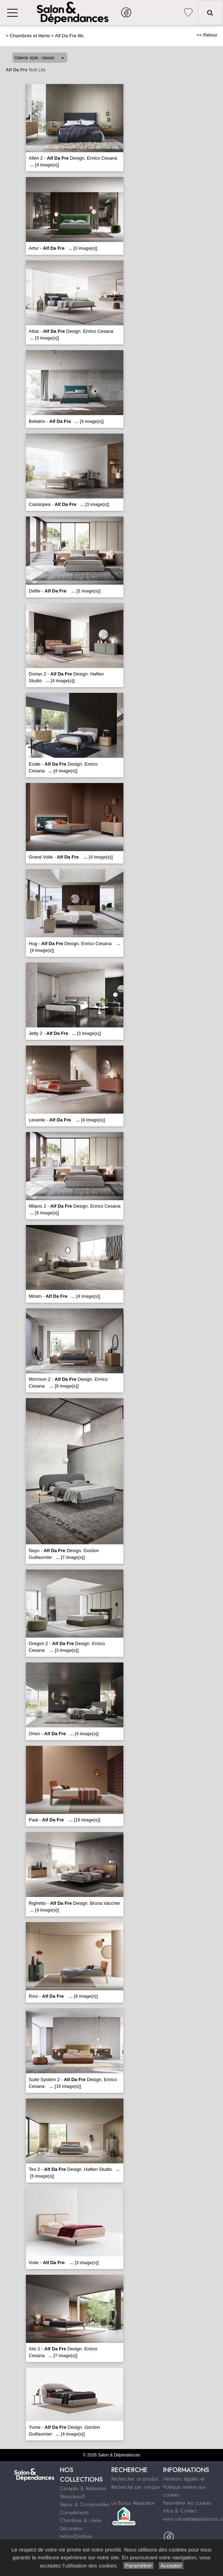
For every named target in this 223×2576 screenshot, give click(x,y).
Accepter (171, 2566)
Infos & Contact (179, 2511)
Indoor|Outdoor (76, 2536)
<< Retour (206, 35)
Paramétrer (138, 2566)
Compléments (74, 2512)
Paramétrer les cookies (187, 2503)
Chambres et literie (30, 35)
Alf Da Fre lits (69, 35)
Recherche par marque (135, 2487)
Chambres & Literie (80, 2520)
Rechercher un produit (134, 2479)
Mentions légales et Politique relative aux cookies (184, 2487)
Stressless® (72, 2496)
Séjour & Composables (85, 2504)
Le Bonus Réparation (133, 2503)
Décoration (71, 2528)
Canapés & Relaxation (83, 2488)
